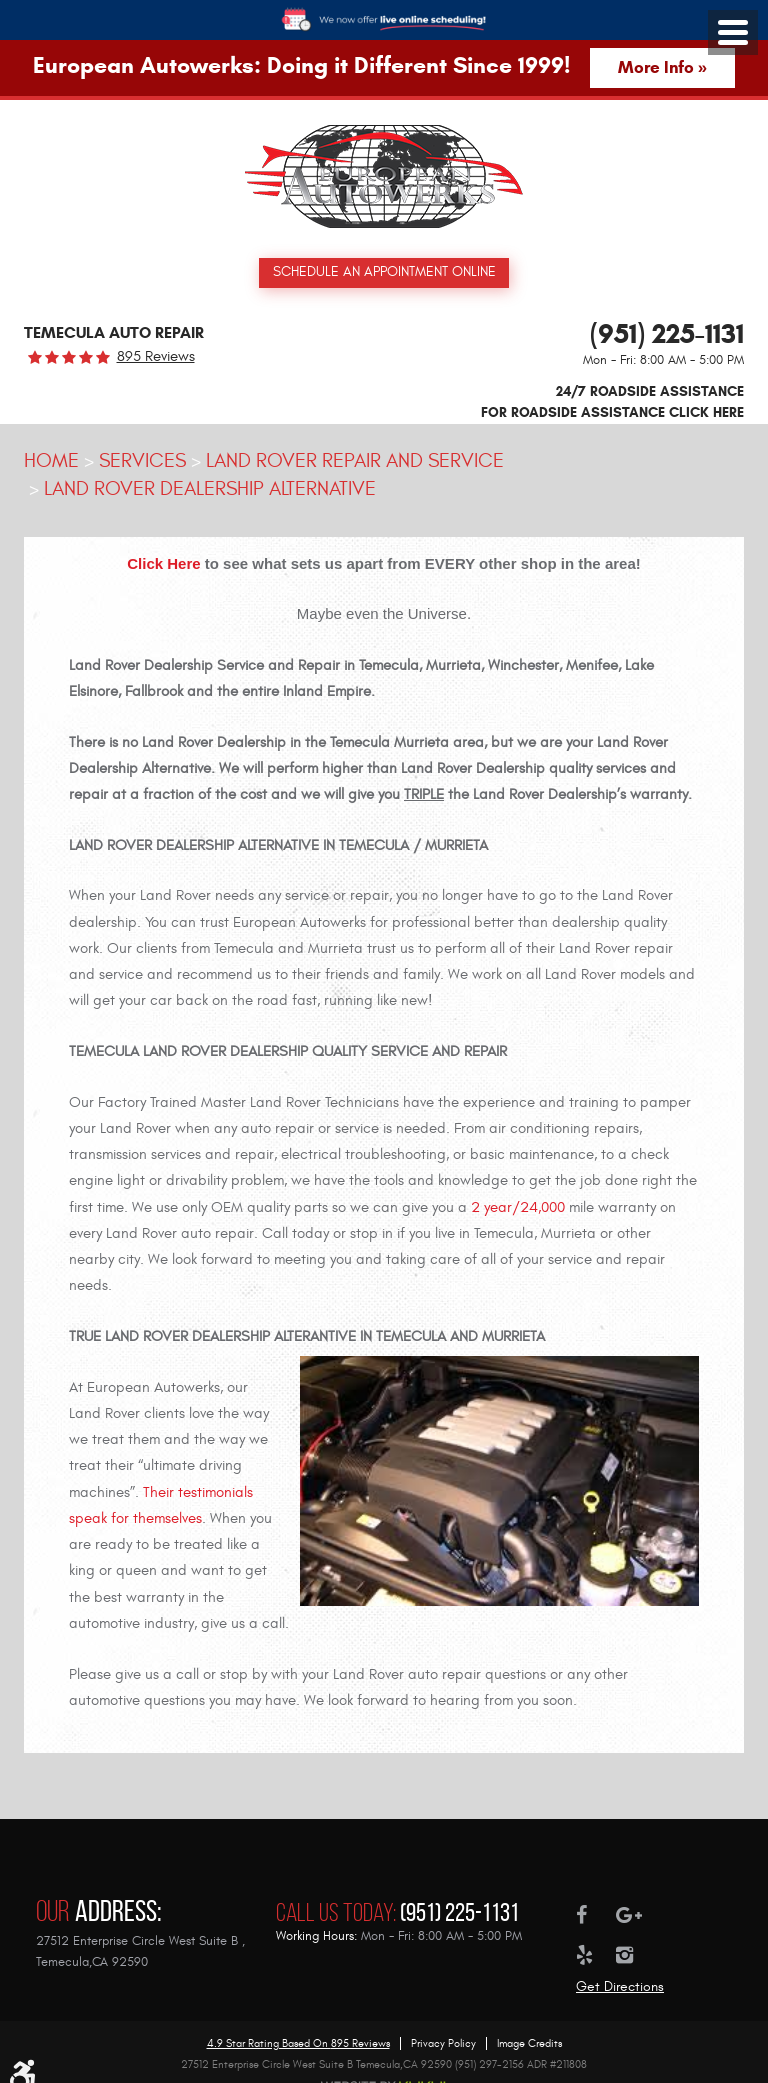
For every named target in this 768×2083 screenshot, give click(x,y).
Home (51, 461)
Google (636, 1896)
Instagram (636, 1936)
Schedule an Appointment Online (384, 272)
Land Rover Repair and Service (355, 461)
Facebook (596, 1896)
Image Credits (529, 2024)
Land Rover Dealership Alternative (210, 489)
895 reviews (156, 358)
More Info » (662, 67)
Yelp (596, 1936)
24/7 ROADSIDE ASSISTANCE (612, 404)
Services (142, 461)
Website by (384, 2067)
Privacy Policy (443, 2024)
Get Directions (620, 1967)
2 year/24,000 (518, 1208)
